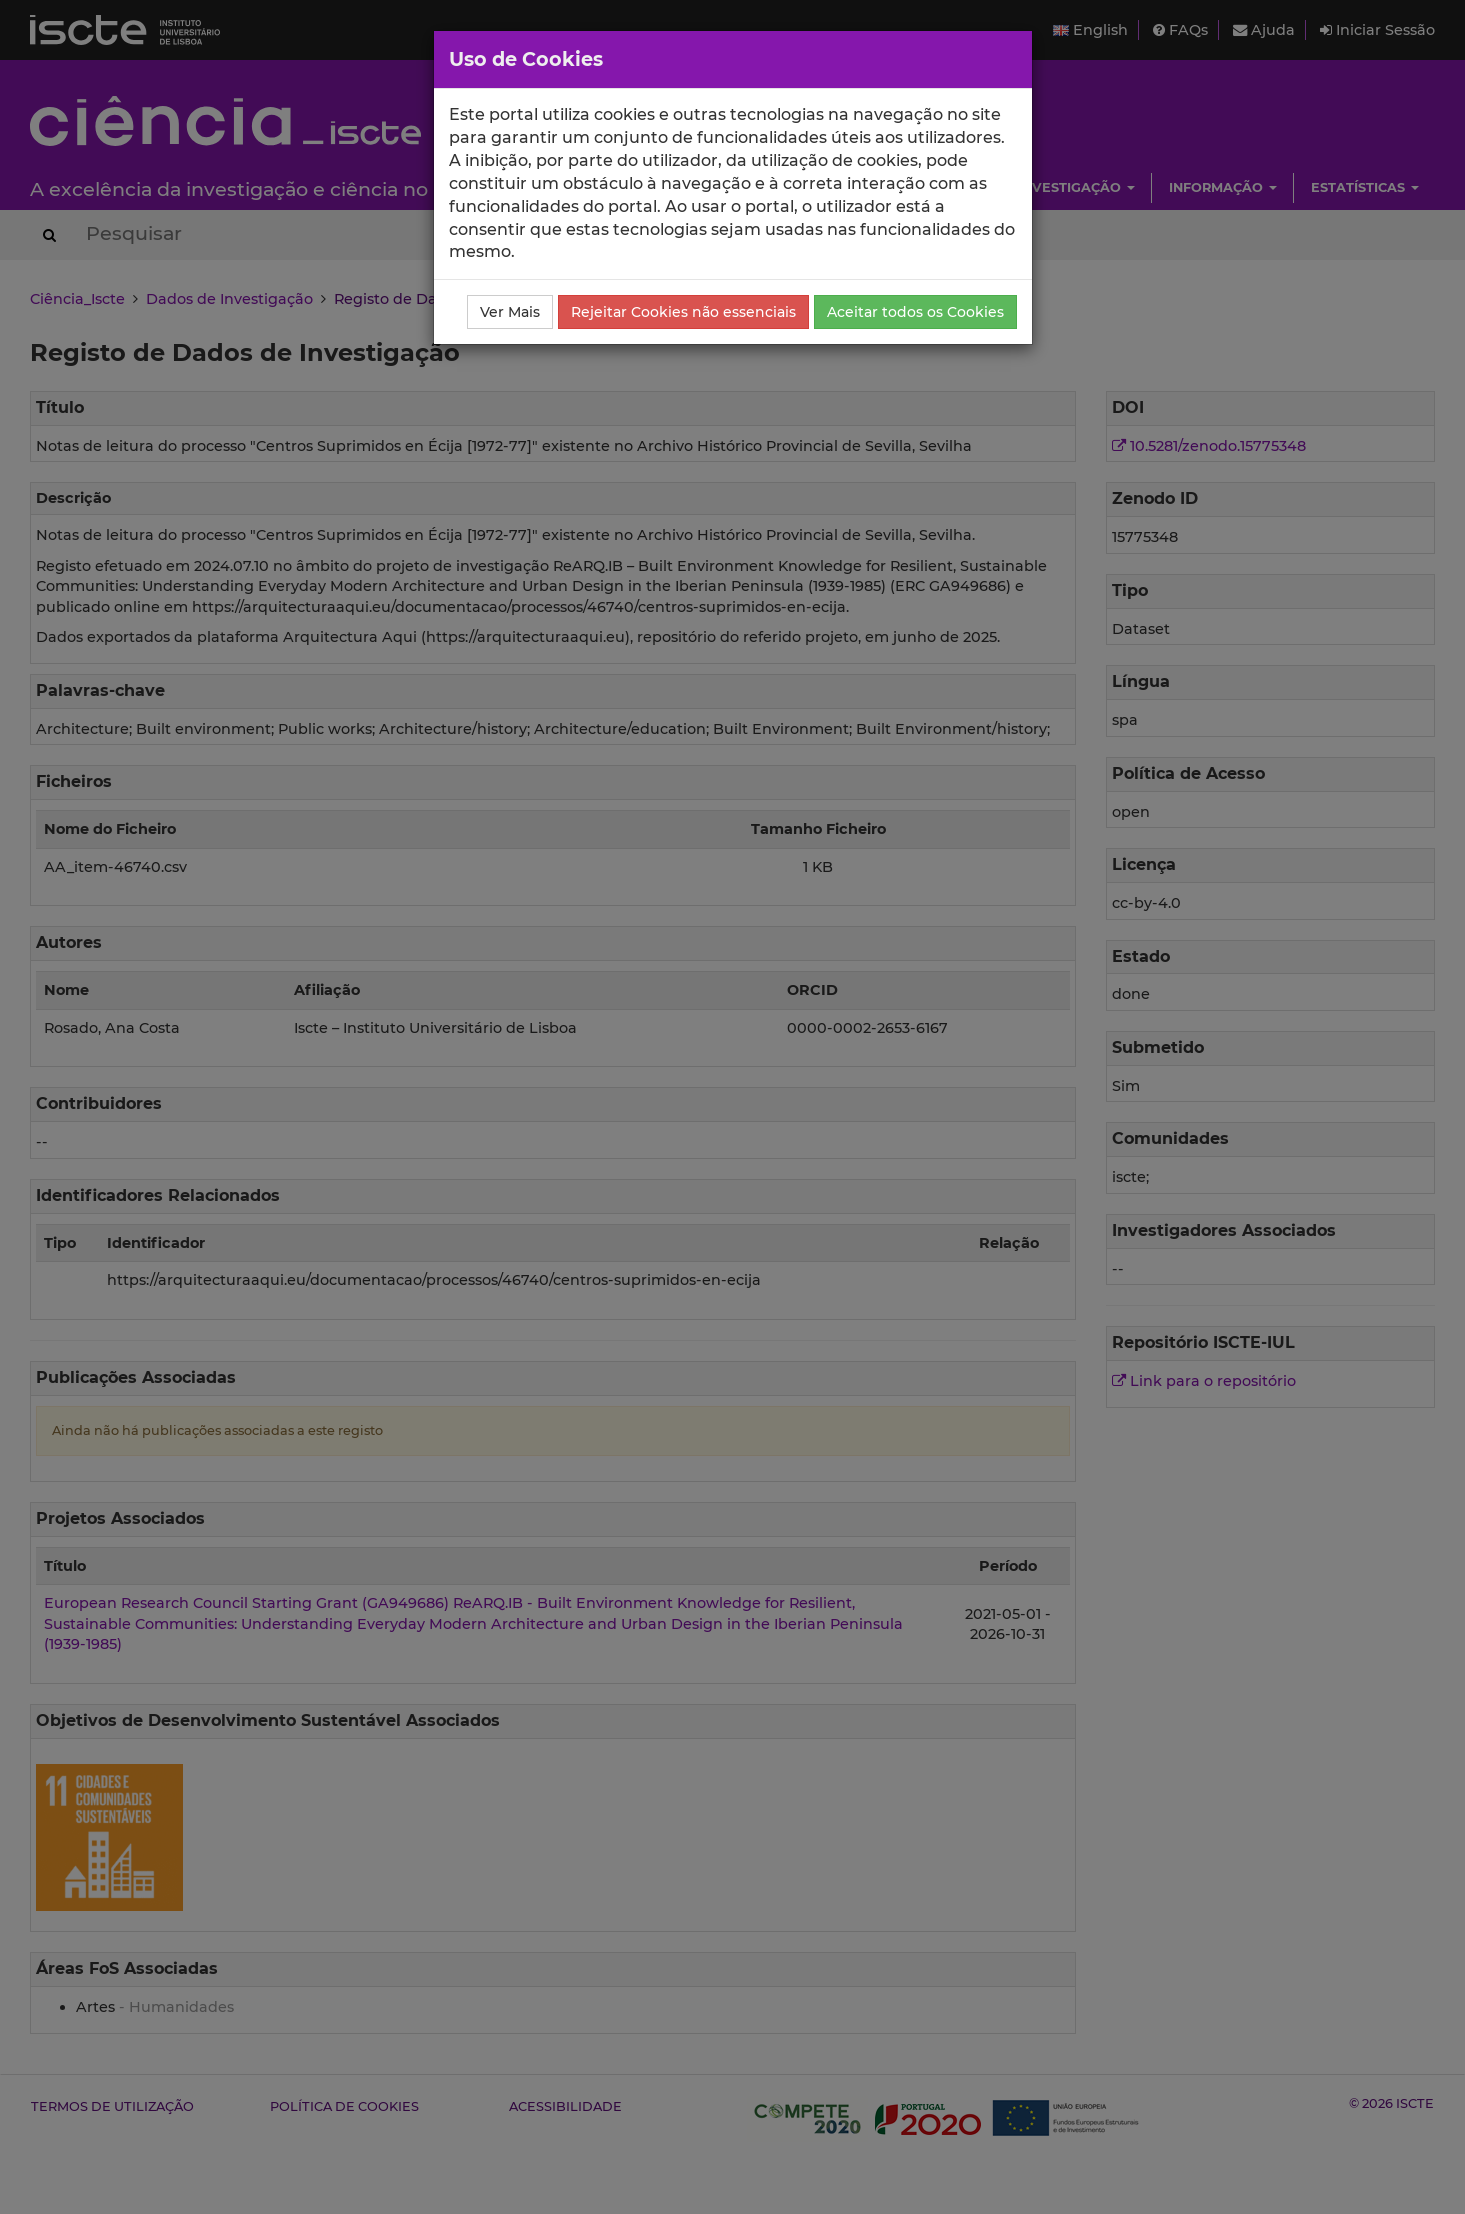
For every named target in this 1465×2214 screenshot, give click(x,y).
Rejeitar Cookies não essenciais (683, 312)
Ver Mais (510, 312)
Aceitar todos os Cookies (915, 312)
